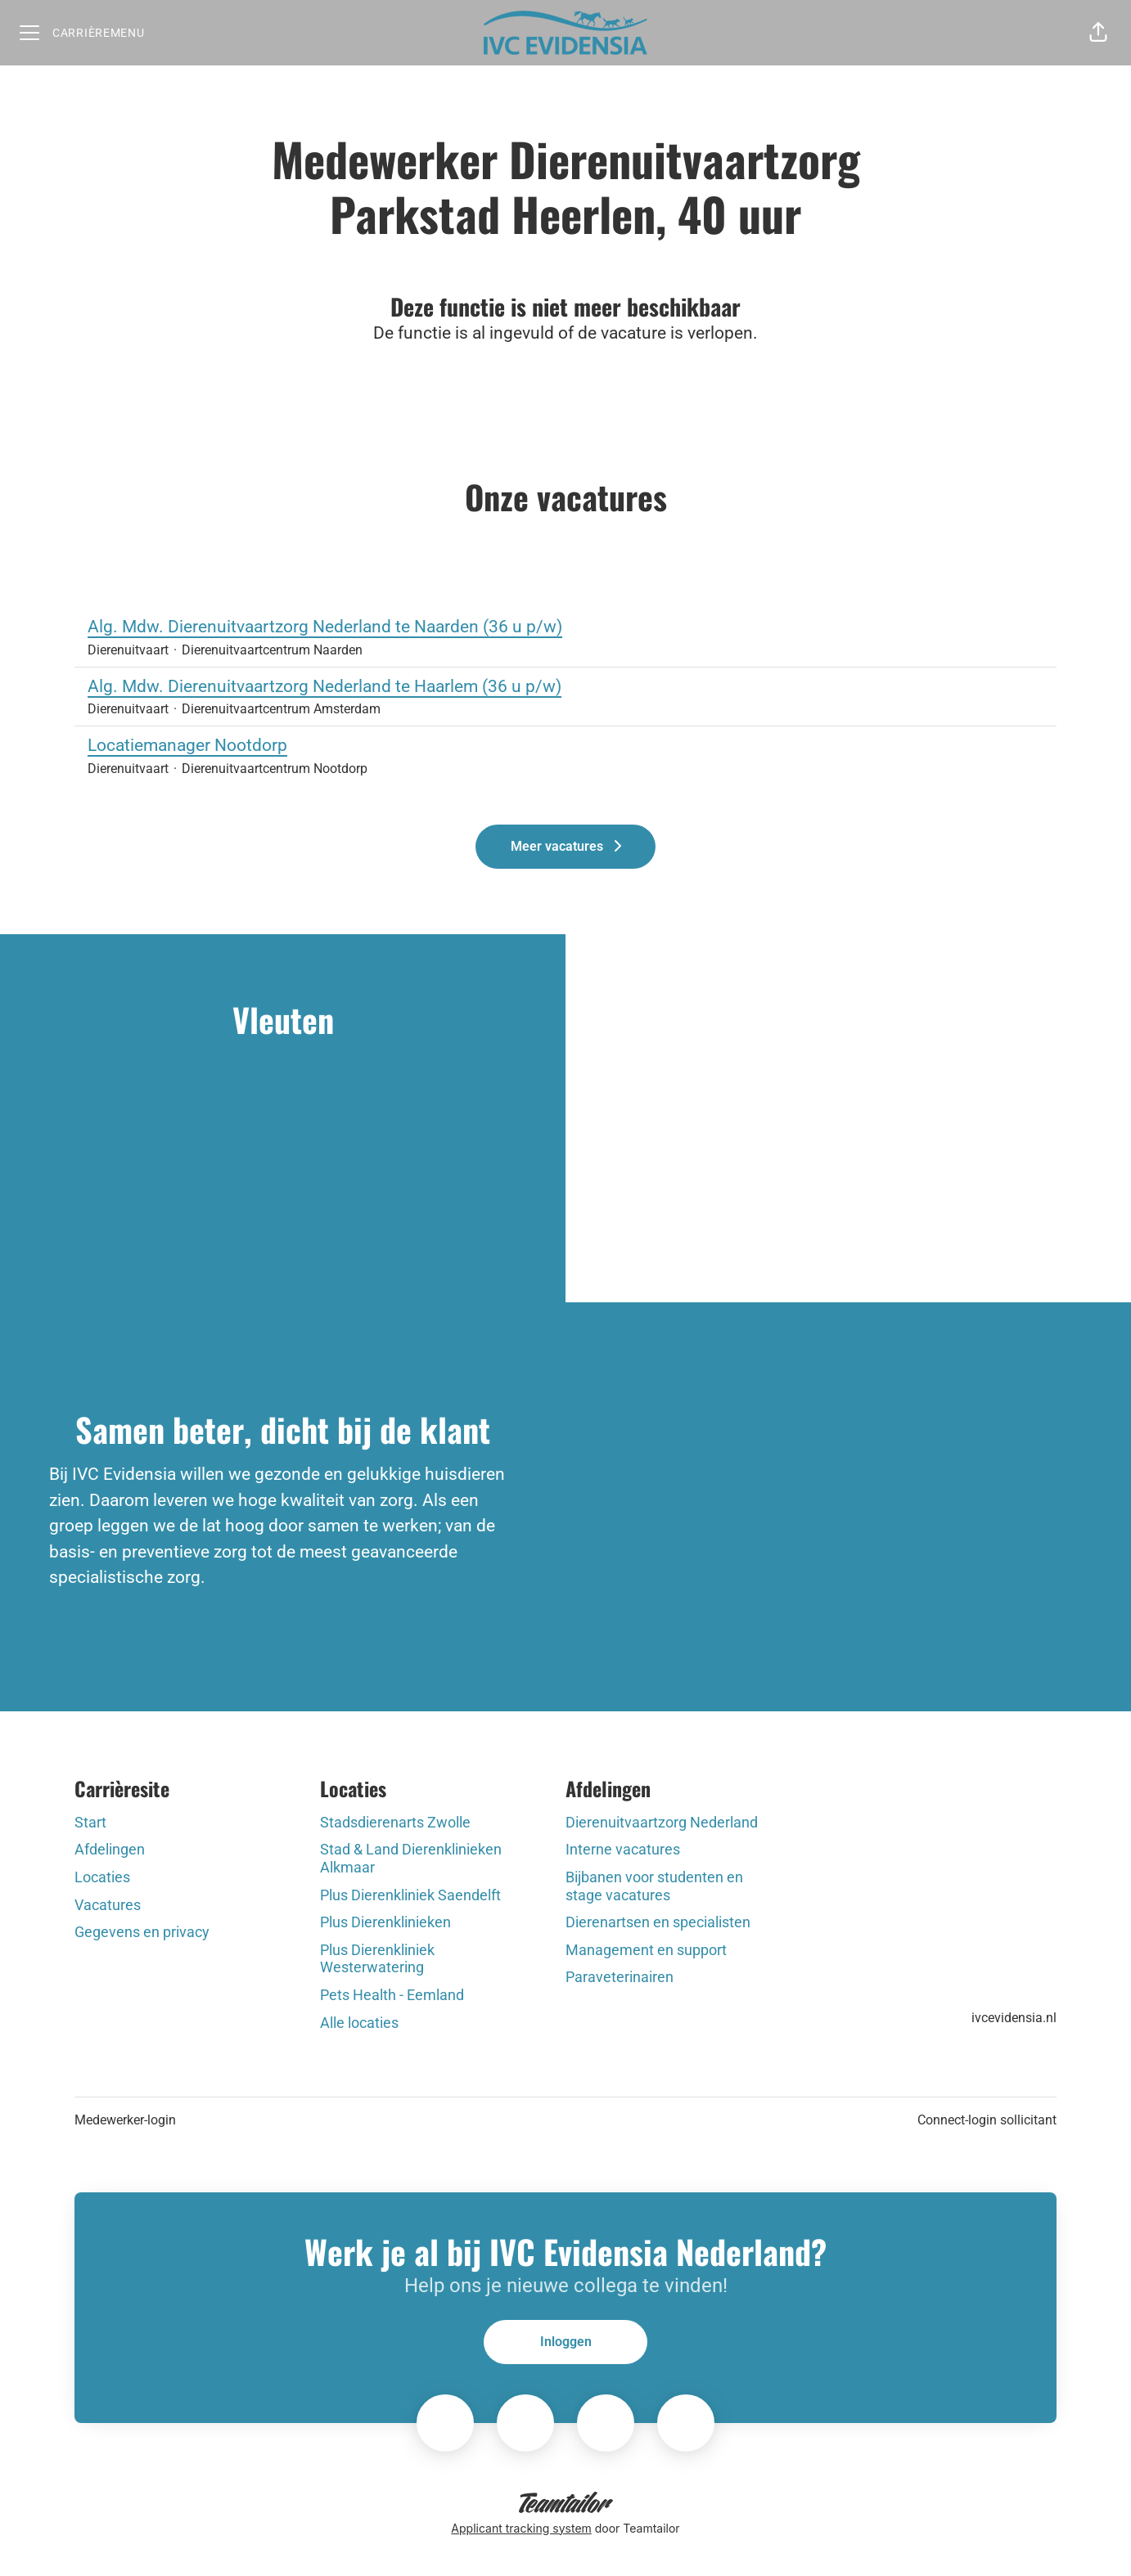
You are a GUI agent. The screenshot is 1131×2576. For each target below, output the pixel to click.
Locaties (102, 1877)
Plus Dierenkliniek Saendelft (410, 1895)
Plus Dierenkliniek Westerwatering (377, 1958)
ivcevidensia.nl (1014, 2017)
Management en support (646, 1949)
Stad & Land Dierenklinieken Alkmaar (411, 1858)
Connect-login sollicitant (987, 2120)
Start (90, 1822)
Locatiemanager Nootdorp (565, 746)
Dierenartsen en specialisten (658, 1922)
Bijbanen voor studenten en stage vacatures (654, 1886)
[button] (1098, 33)
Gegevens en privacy (142, 1931)
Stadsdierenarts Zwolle (395, 1822)
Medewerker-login (125, 2120)
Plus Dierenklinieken (385, 1922)
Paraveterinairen (620, 1976)
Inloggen (566, 2341)
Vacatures (107, 1904)
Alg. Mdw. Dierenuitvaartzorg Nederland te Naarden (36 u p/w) (565, 627)
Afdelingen (109, 1849)
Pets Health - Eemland (392, 1994)
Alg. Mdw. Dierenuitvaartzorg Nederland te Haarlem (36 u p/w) (565, 687)
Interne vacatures (623, 1849)
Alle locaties (359, 2022)
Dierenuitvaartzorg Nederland (662, 1822)
